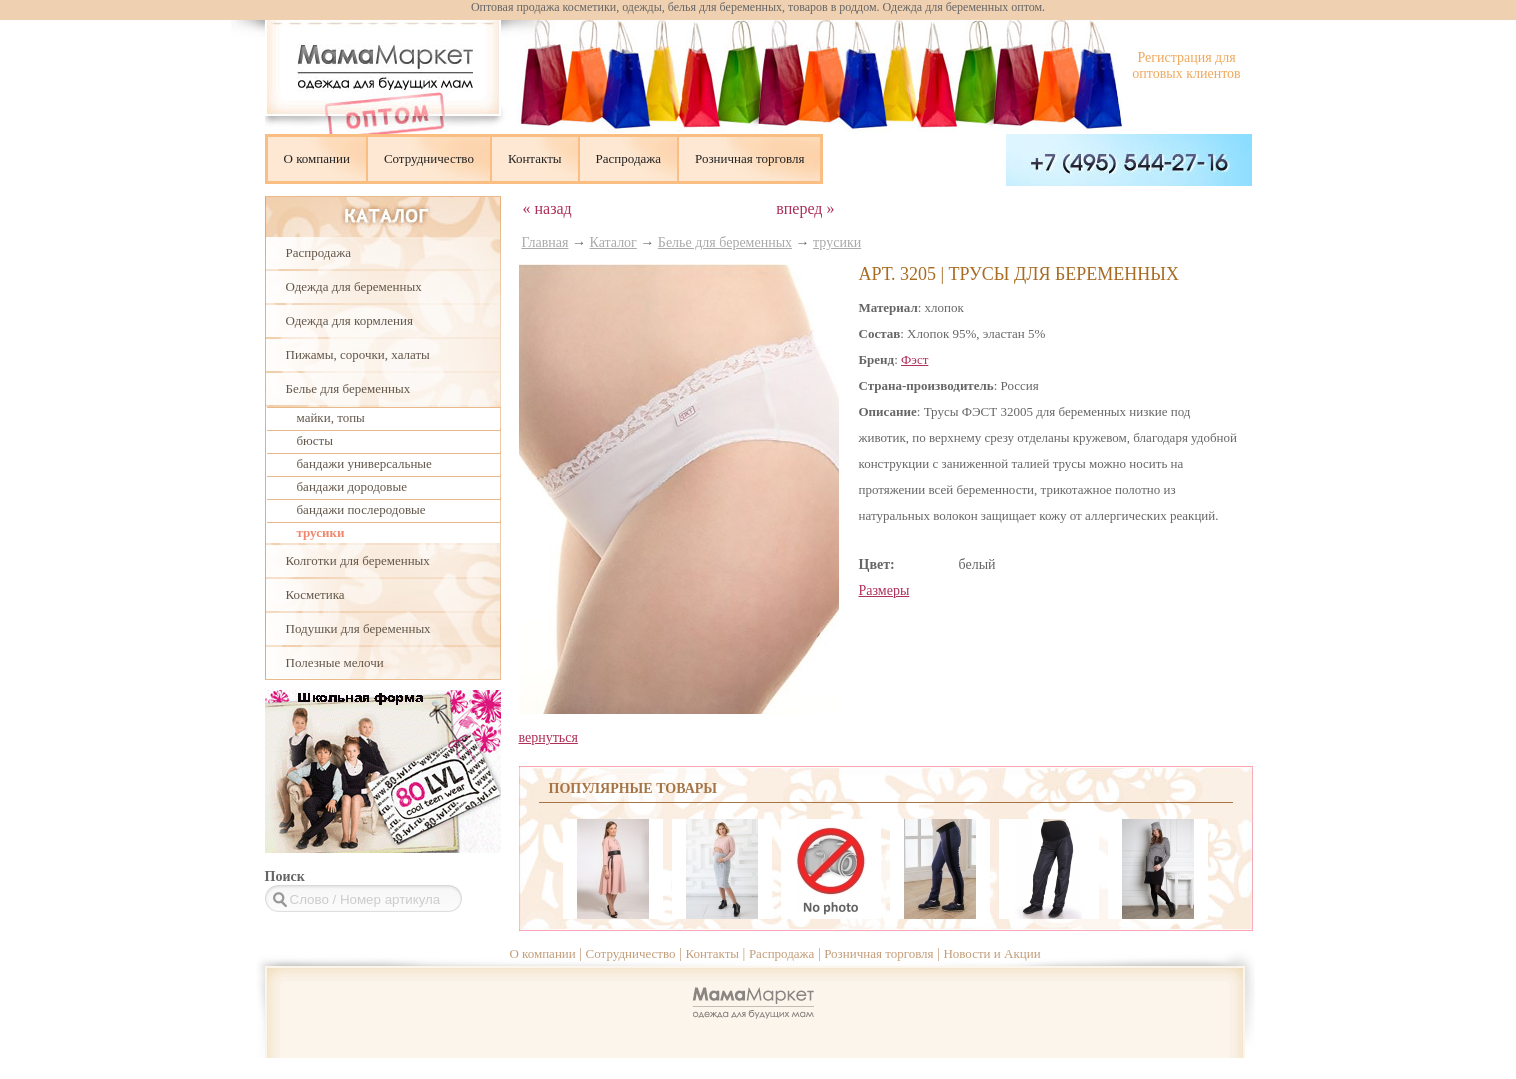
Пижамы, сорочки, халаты (358, 354)
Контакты (535, 158)
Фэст (914, 359)
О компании (317, 158)
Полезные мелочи (335, 662)
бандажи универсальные (364, 463)
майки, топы (331, 417)
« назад (547, 208)
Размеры (884, 590)
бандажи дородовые (352, 486)
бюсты (315, 440)
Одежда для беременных (354, 286)
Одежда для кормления (349, 320)
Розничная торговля (749, 158)
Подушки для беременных (358, 628)
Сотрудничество (429, 158)
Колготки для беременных (358, 560)
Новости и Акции (991, 953)
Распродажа (629, 158)
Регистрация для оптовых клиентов (1186, 65)
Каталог (613, 242)
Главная (545, 242)
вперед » (805, 208)
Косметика (315, 594)
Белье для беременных (348, 388)
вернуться (548, 737)
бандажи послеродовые (361, 509)
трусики (321, 532)
